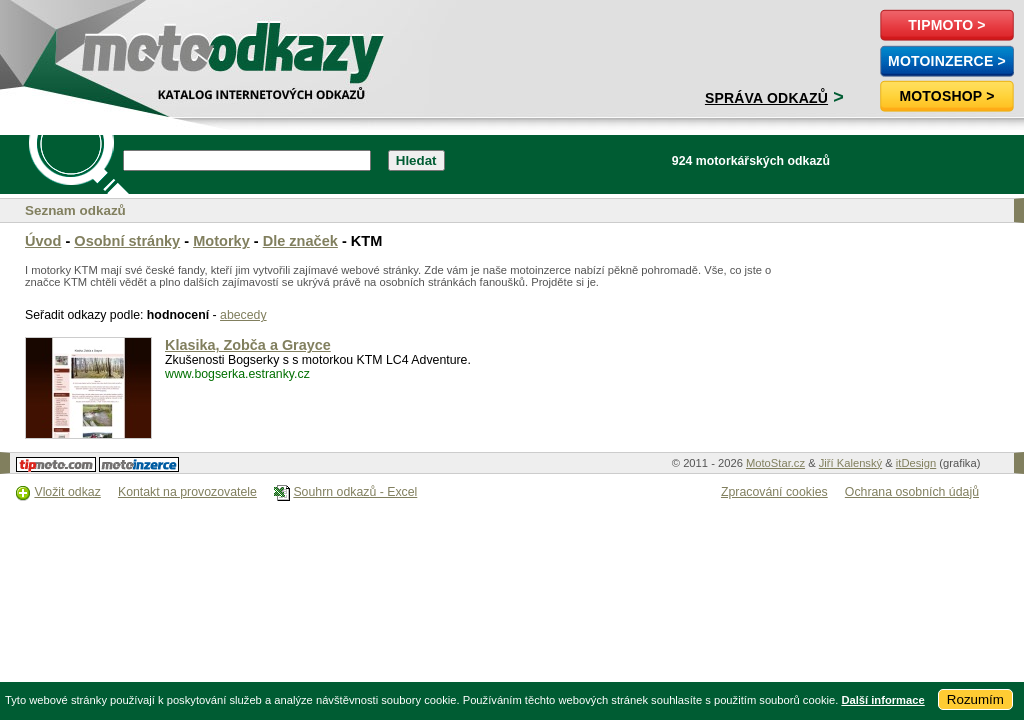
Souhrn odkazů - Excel (355, 492)
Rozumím (975, 699)
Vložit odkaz (67, 492)
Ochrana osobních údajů (912, 492)
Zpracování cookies (774, 492)
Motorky (221, 241)
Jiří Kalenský (850, 463)
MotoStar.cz (775, 463)
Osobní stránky (127, 241)
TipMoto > (946, 25)
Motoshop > (946, 96)
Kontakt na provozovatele (187, 492)
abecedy (243, 315)
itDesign (916, 463)
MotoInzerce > (947, 61)
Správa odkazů (766, 98)
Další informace (882, 700)
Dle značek (300, 241)
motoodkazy (124, 46)
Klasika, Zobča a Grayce (248, 345)
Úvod (43, 241)
